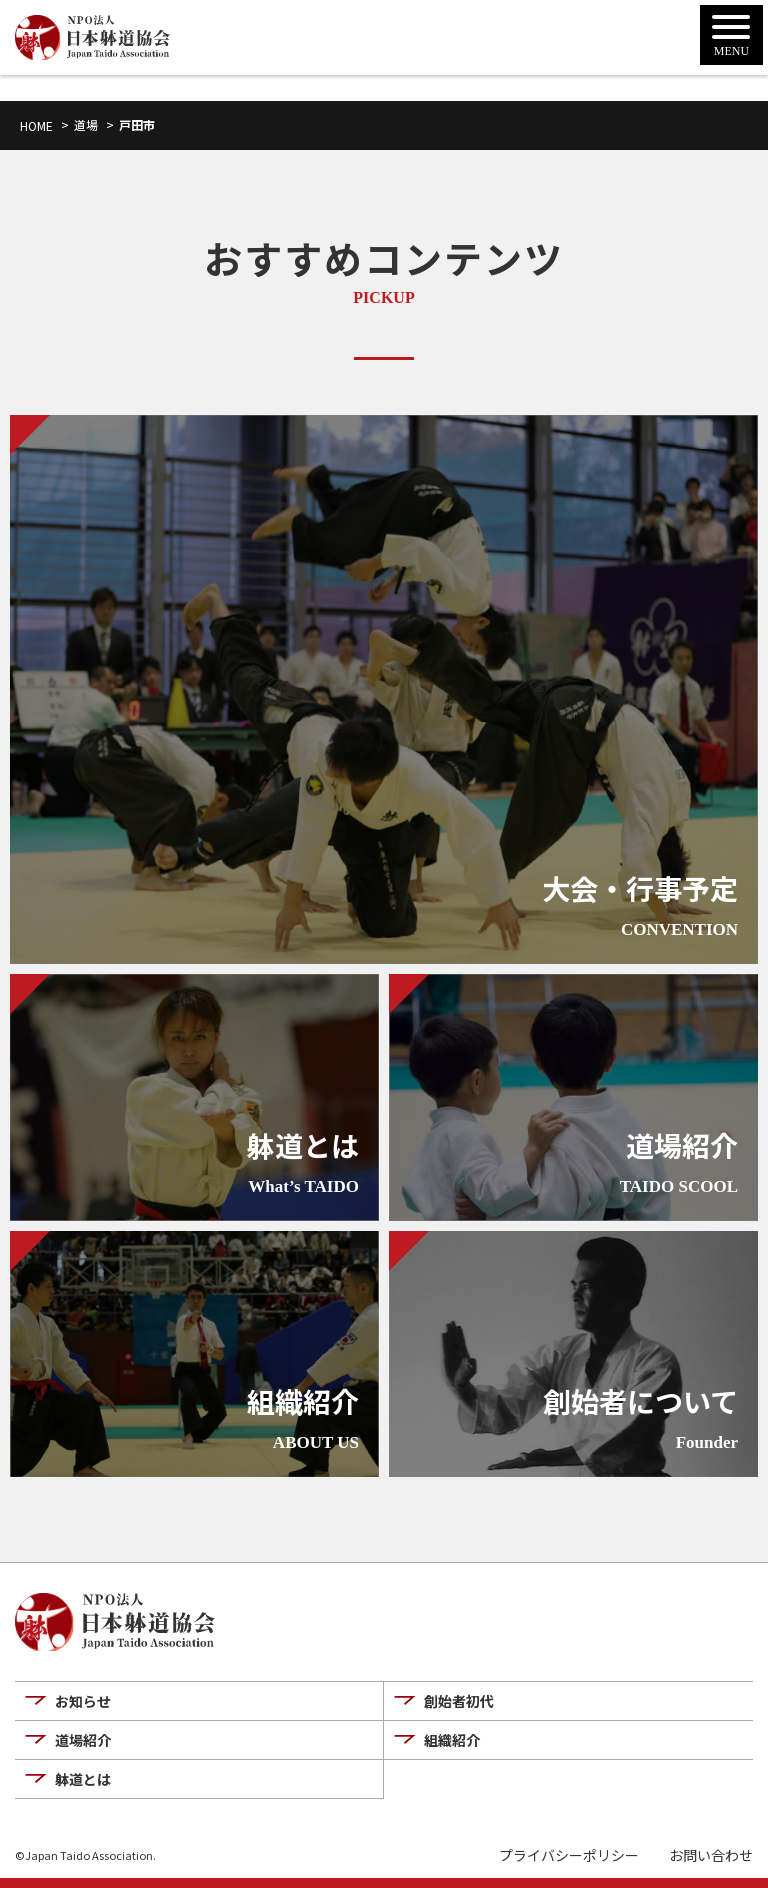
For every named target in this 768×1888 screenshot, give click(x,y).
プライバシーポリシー (569, 1855)
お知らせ (83, 1701)
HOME (36, 125)
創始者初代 (459, 1701)
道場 (86, 124)
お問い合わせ (711, 1855)
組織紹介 (452, 1740)
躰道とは (83, 1779)
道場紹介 (83, 1740)
